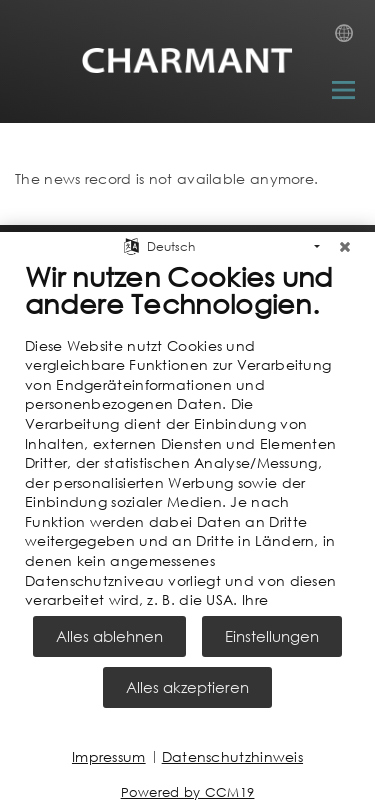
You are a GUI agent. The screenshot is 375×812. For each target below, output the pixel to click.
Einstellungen (272, 636)
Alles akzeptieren (187, 687)
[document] (187, 433)
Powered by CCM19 (188, 792)
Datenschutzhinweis (232, 756)
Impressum (109, 756)
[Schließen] (345, 240)
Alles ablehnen (109, 636)
